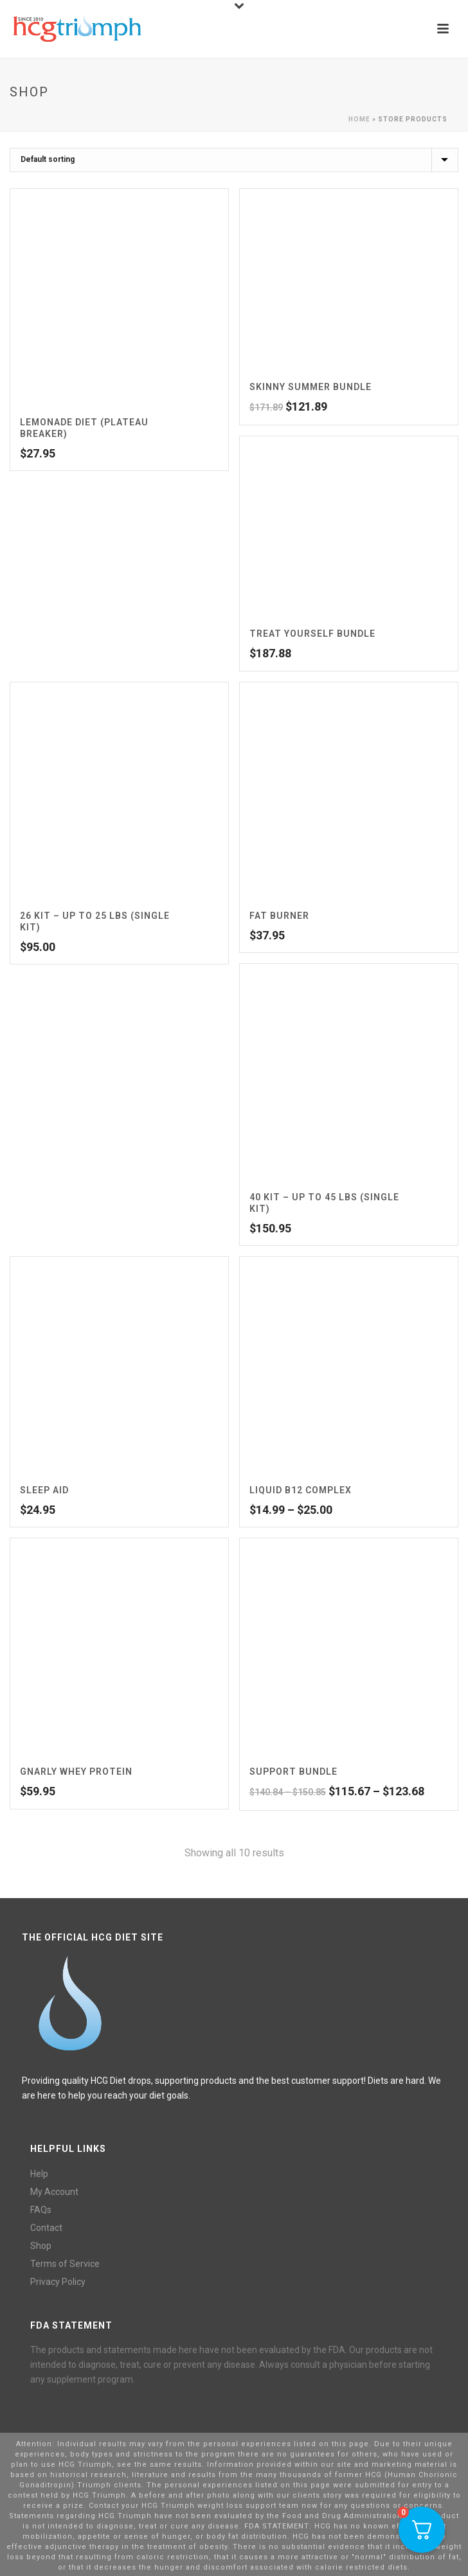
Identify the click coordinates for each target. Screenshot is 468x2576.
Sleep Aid (44, 1490)
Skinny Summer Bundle (310, 387)
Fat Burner (279, 915)
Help (39, 2174)
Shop (40, 2246)
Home (359, 119)
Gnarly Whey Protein (76, 1771)
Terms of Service (65, 2264)
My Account (54, 2192)
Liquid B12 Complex (300, 1490)
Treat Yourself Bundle (312, 633)
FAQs (40, 2210)
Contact (46, 2228)
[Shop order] (234, 160)
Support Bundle (293, 1771)
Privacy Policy (58, 2282)
